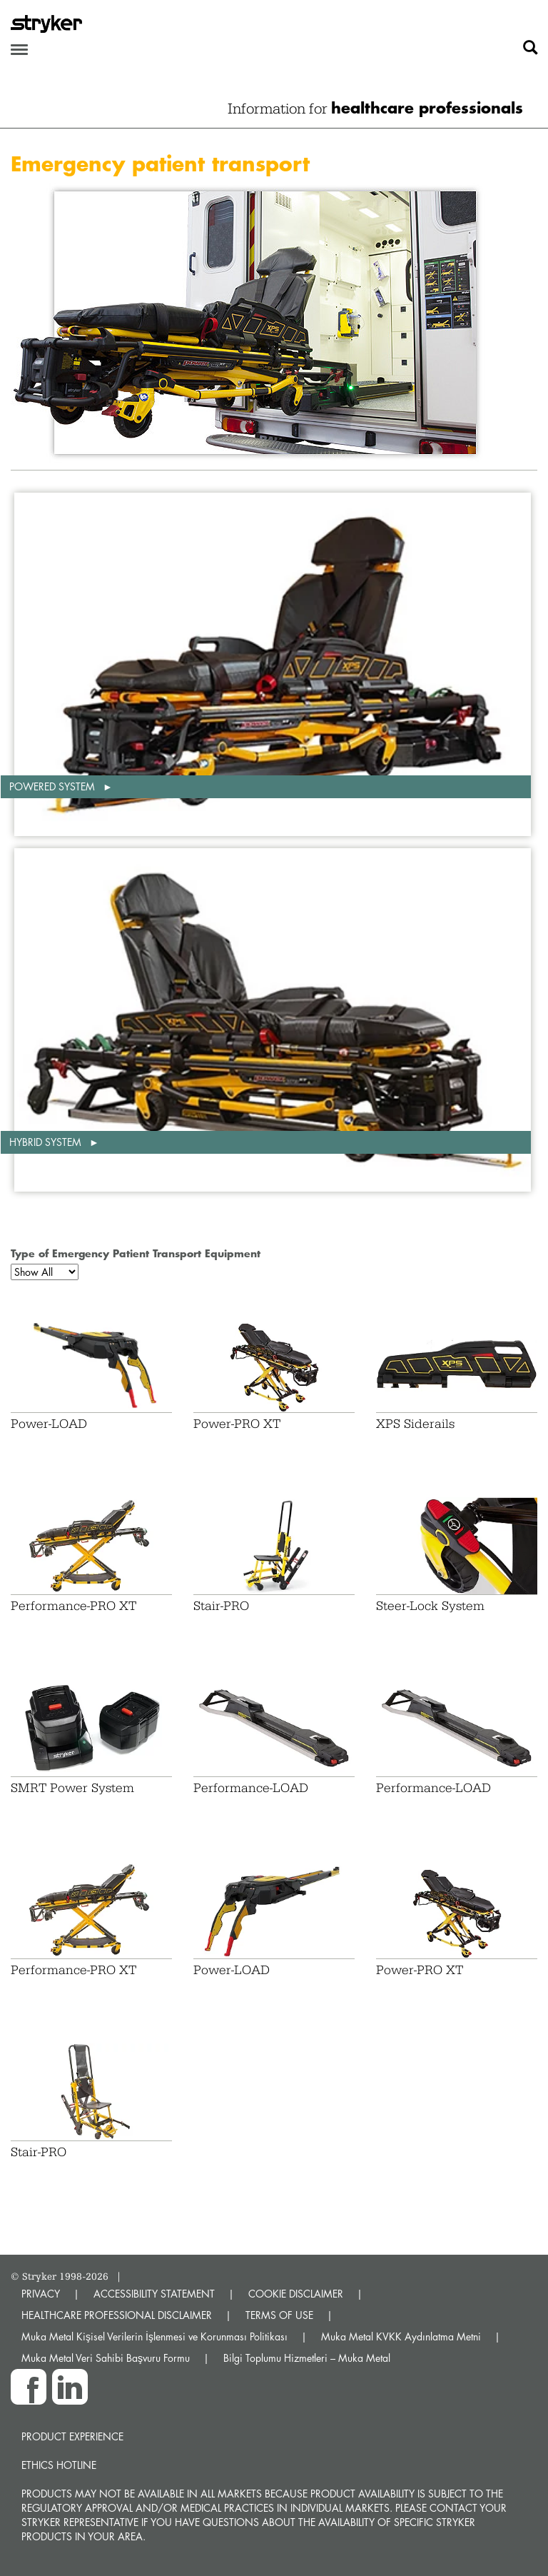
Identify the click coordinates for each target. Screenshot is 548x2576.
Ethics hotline (58, 2465)
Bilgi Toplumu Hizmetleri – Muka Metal (306, 2358)
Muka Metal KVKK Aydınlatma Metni (401, 2336)
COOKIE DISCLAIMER (295, 2293)
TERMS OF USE (279, 2315)
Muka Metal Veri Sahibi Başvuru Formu (105, 2358)
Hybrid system (46, 1142)
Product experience (72, 2436)
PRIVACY (40, 2293)
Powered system (53, 786)
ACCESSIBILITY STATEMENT (154, 2293)
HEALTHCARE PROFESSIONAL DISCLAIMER (116, 2315)
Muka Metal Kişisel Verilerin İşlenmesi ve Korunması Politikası (154, 2336)
